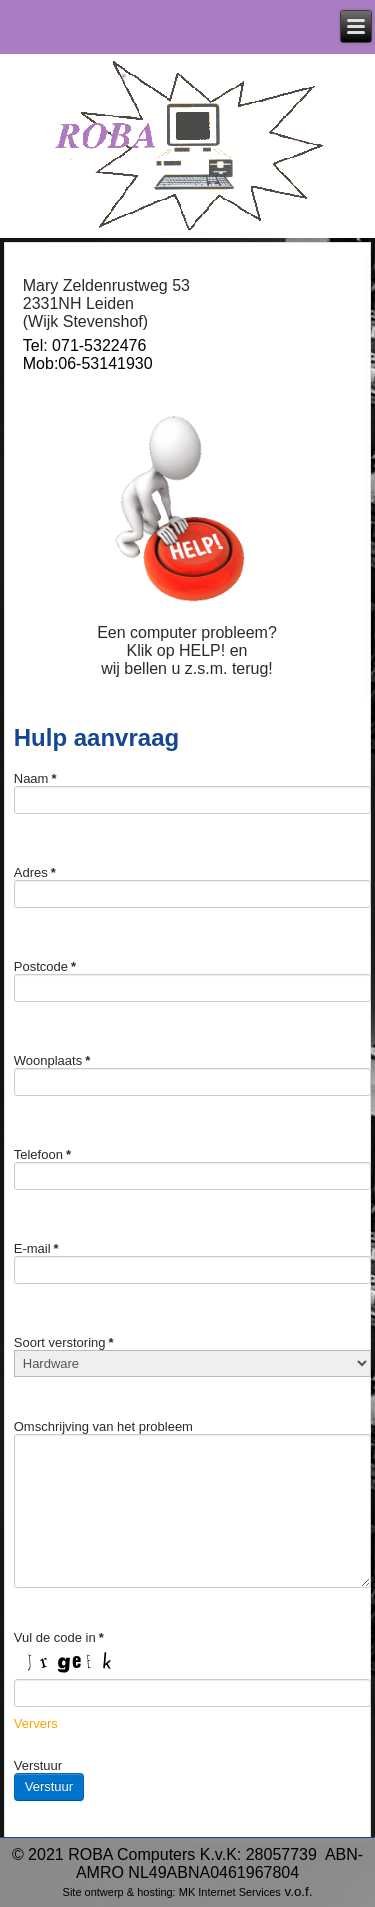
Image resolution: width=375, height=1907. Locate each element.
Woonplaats (52, 1060)
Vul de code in (59, 1637)
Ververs (36, 1723)
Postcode (45, 966)
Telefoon (42, 1154)
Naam (35, 778)
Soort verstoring (64, 1342)
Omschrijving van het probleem (103, 1426)
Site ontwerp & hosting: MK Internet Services (172, 1892)
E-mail (36, 1248)
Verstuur (38, 1765)
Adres (35, 872)
